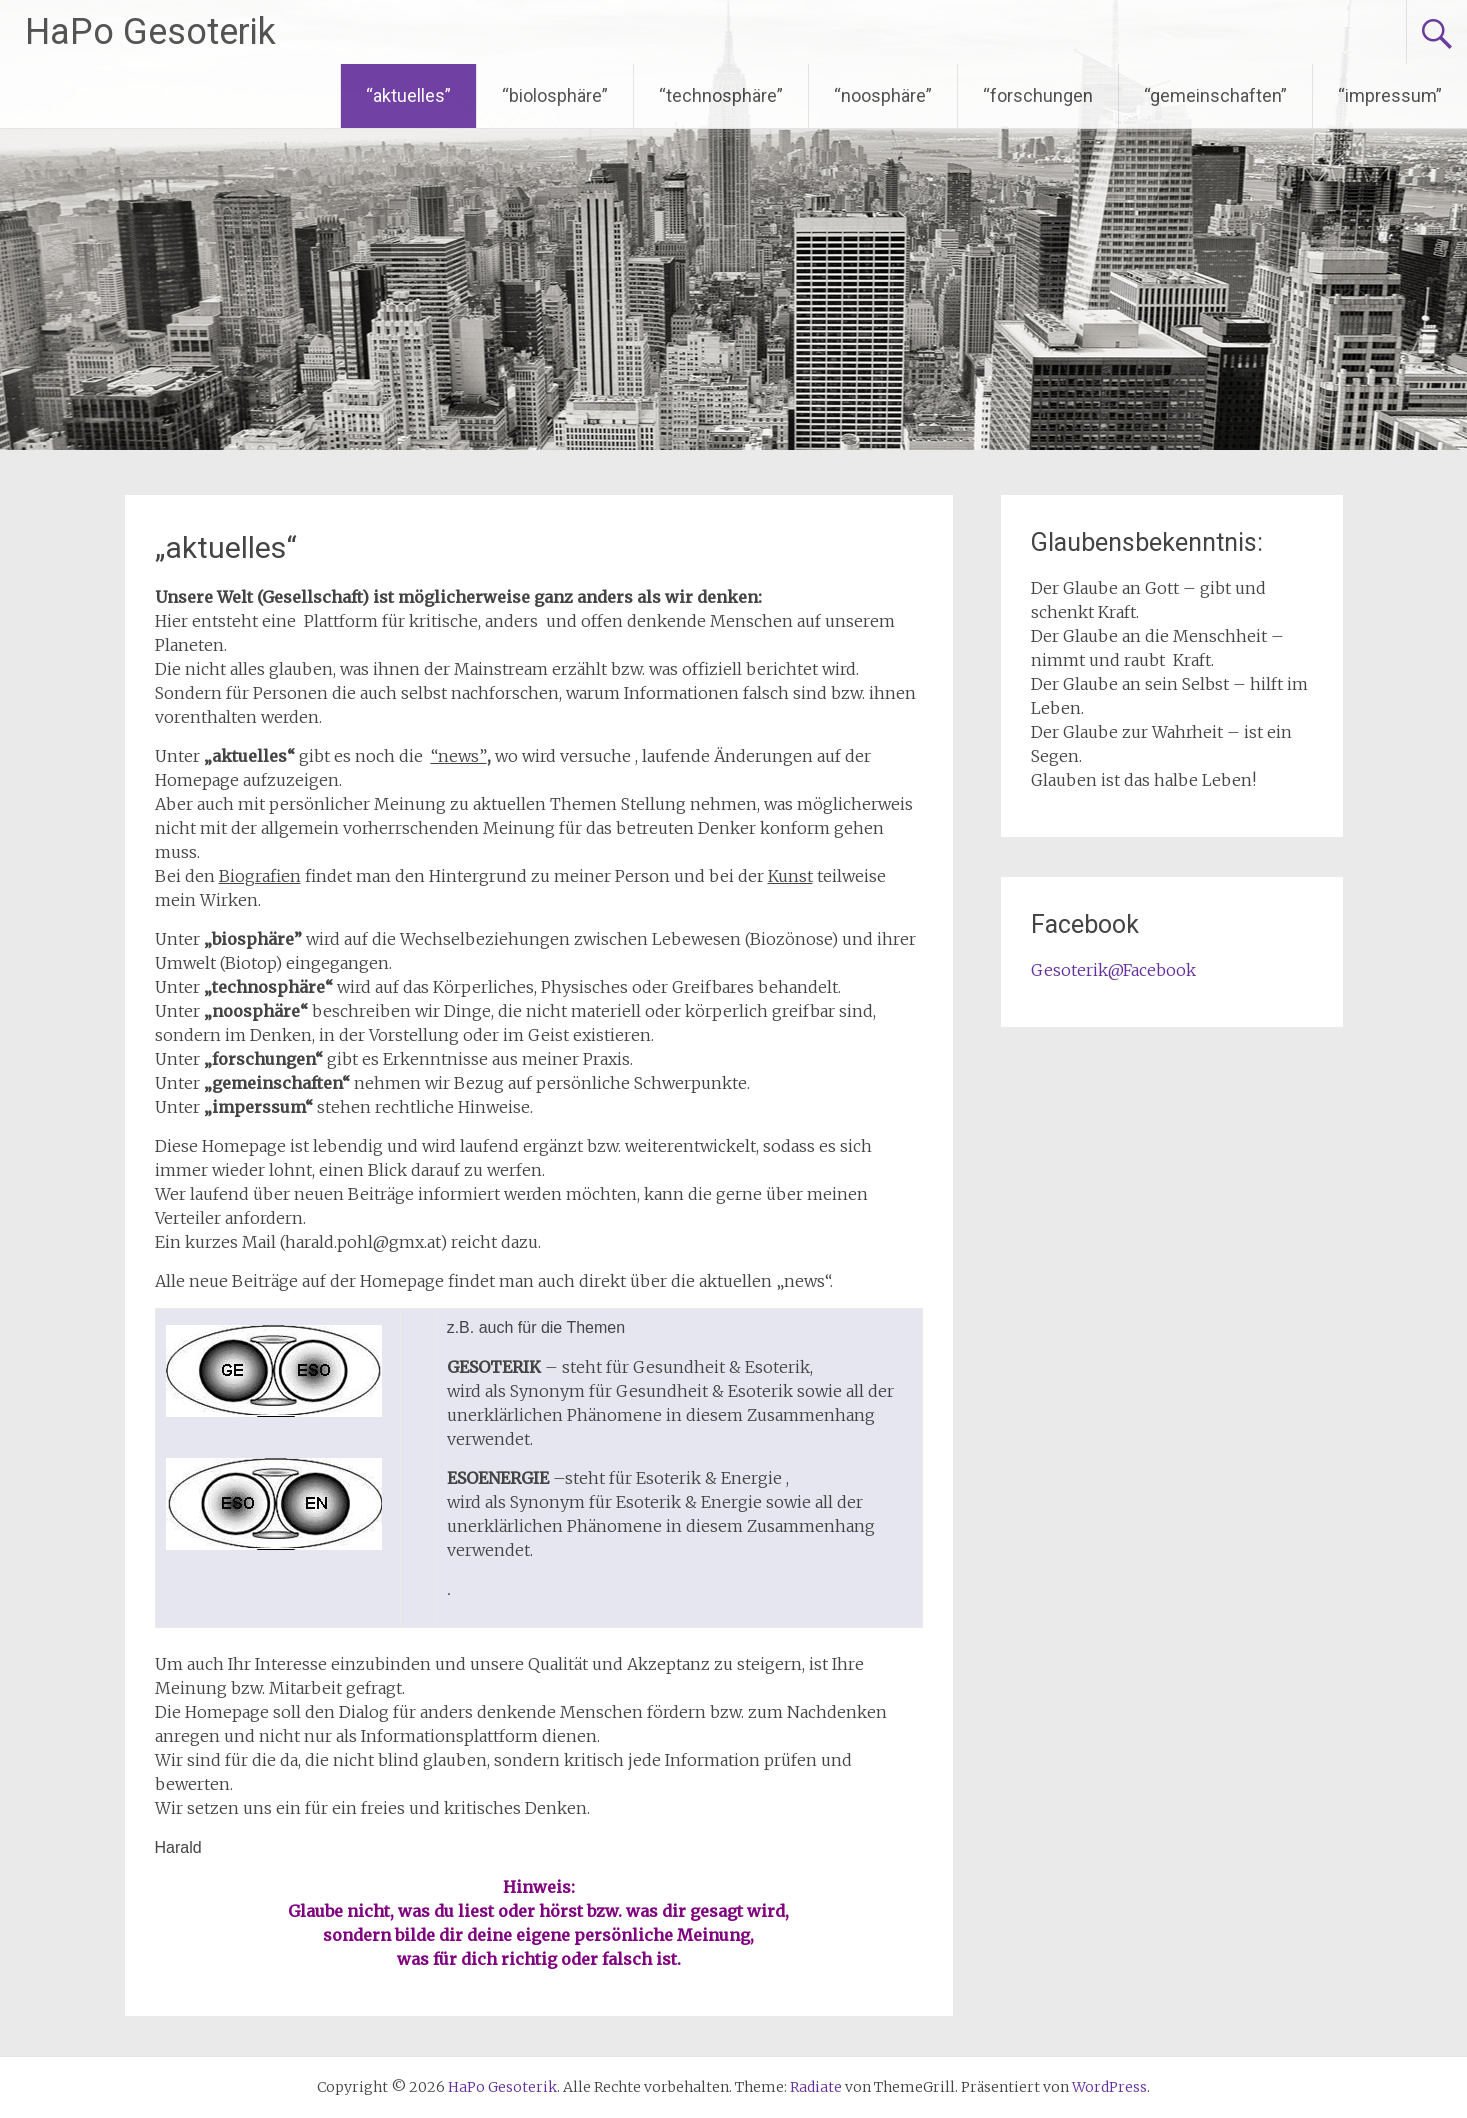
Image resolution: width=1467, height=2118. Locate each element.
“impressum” (1390, 95)
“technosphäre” (721, 95)
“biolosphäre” (555, 95)
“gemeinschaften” (1215, 95)
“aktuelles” (408, 95)
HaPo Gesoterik (150, 32)
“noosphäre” (883, 95)
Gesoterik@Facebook (1113, 970)
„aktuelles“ (226, 547)
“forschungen (1038, 95)
